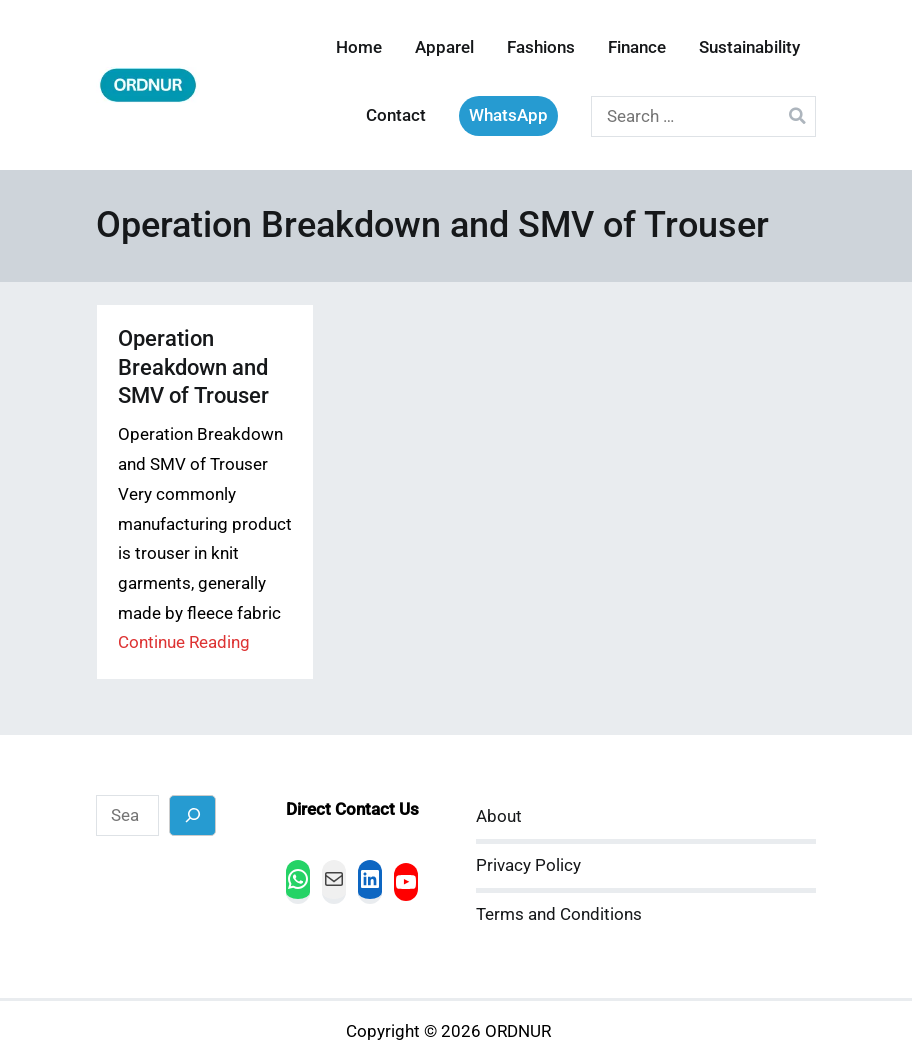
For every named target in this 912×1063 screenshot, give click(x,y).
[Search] (192, 815)
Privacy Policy (528, 865)
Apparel (444, 47)
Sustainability (749, 47)
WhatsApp (508, 115)
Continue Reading (184, 642)
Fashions (541, 47)
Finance (637, 47)
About (499, 816)
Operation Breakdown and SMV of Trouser (193, 366)
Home (359, 47)
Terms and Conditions (559, 914)
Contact (396, 115)
